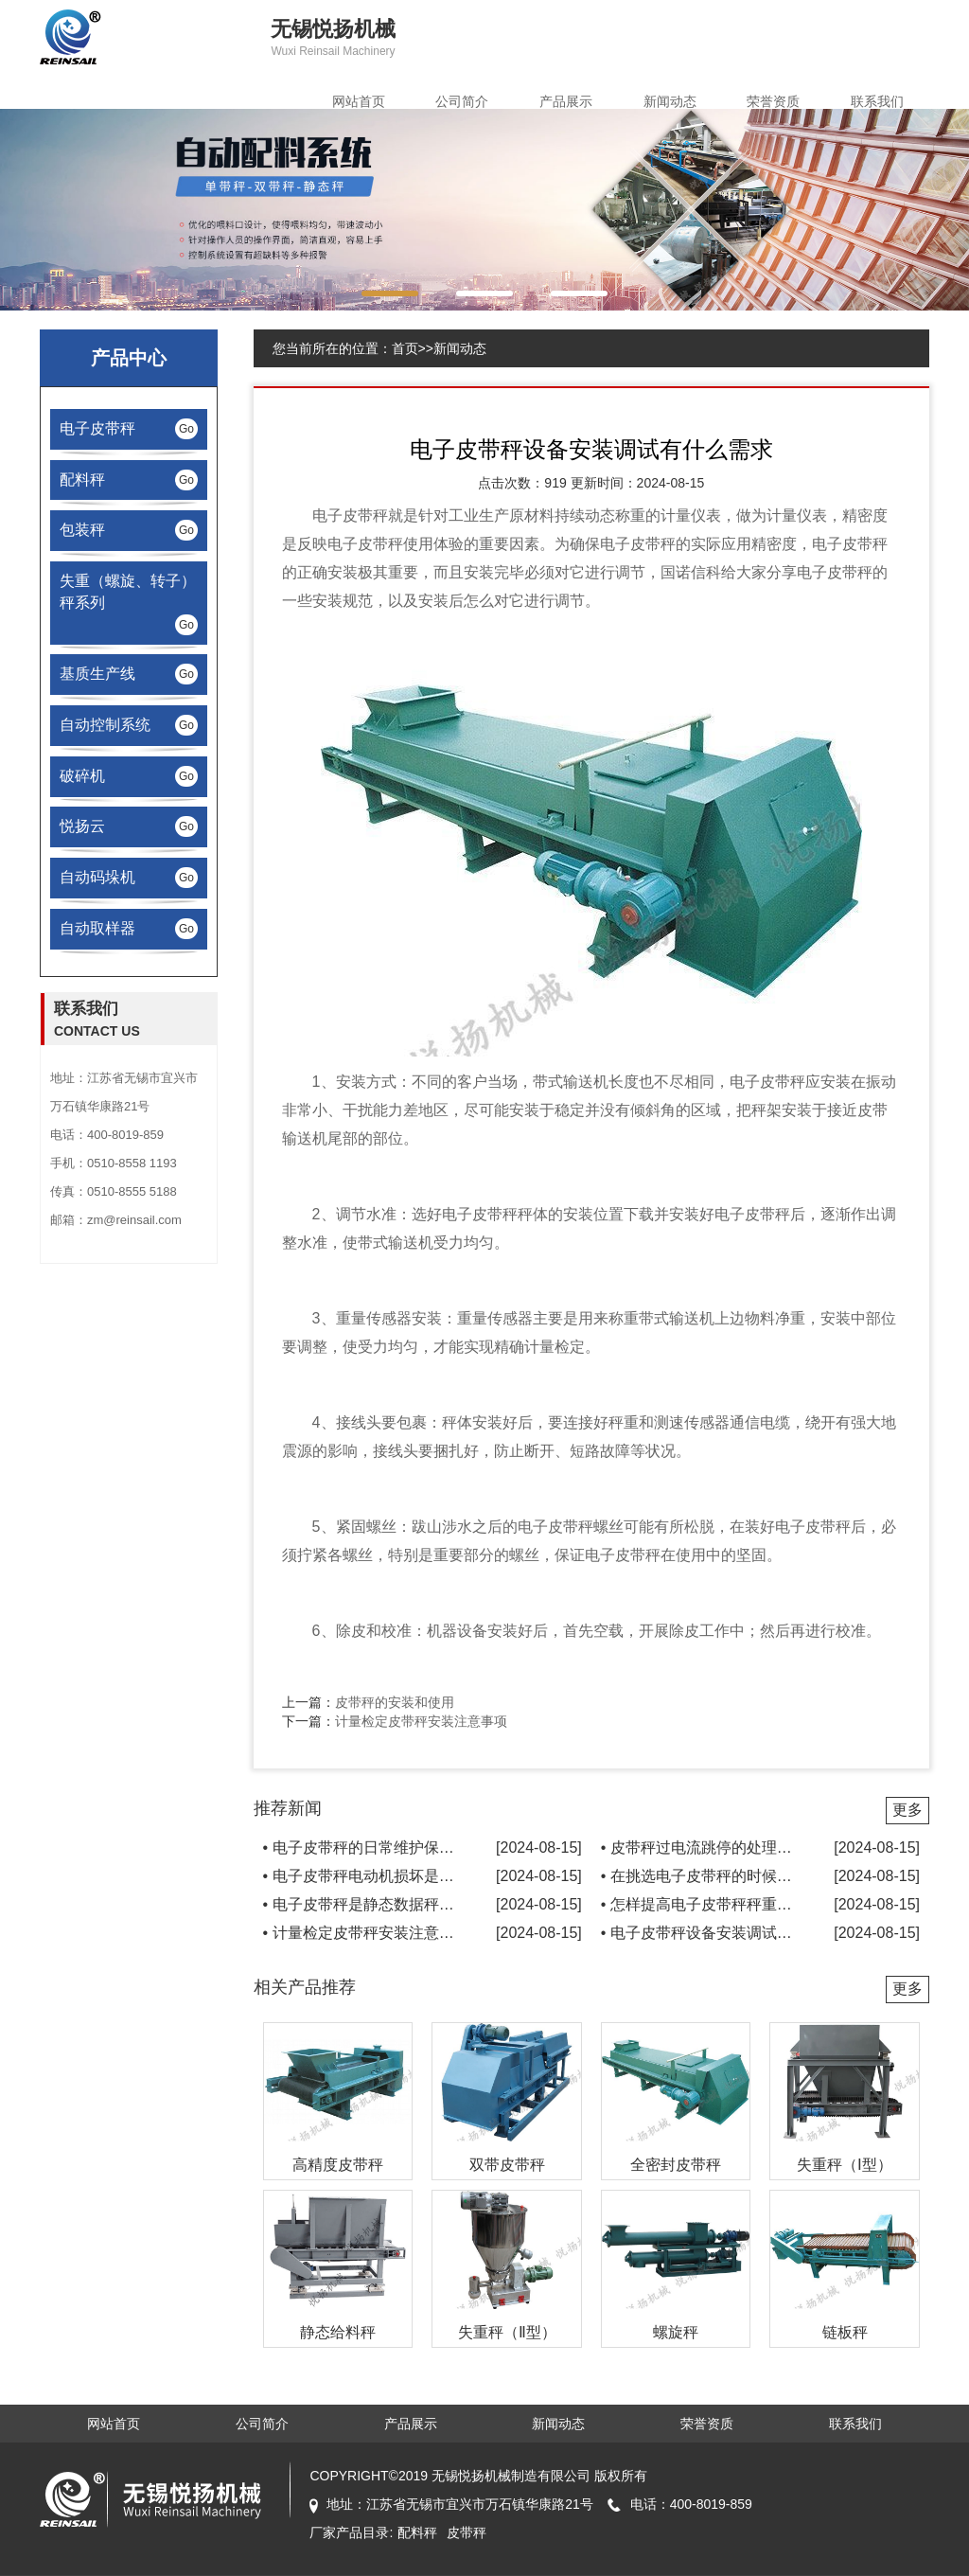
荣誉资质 (773, 101)
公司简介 (461, 101)
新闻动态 (669, 101)
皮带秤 (365, 515)
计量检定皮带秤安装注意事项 (421, 1721)
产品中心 (129, 357)
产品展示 (565, 101)
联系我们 (877, 101)
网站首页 (358, 101)
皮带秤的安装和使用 (394, 1702)
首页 (405, 348)
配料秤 (417, 2532)
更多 (907, 1810)
